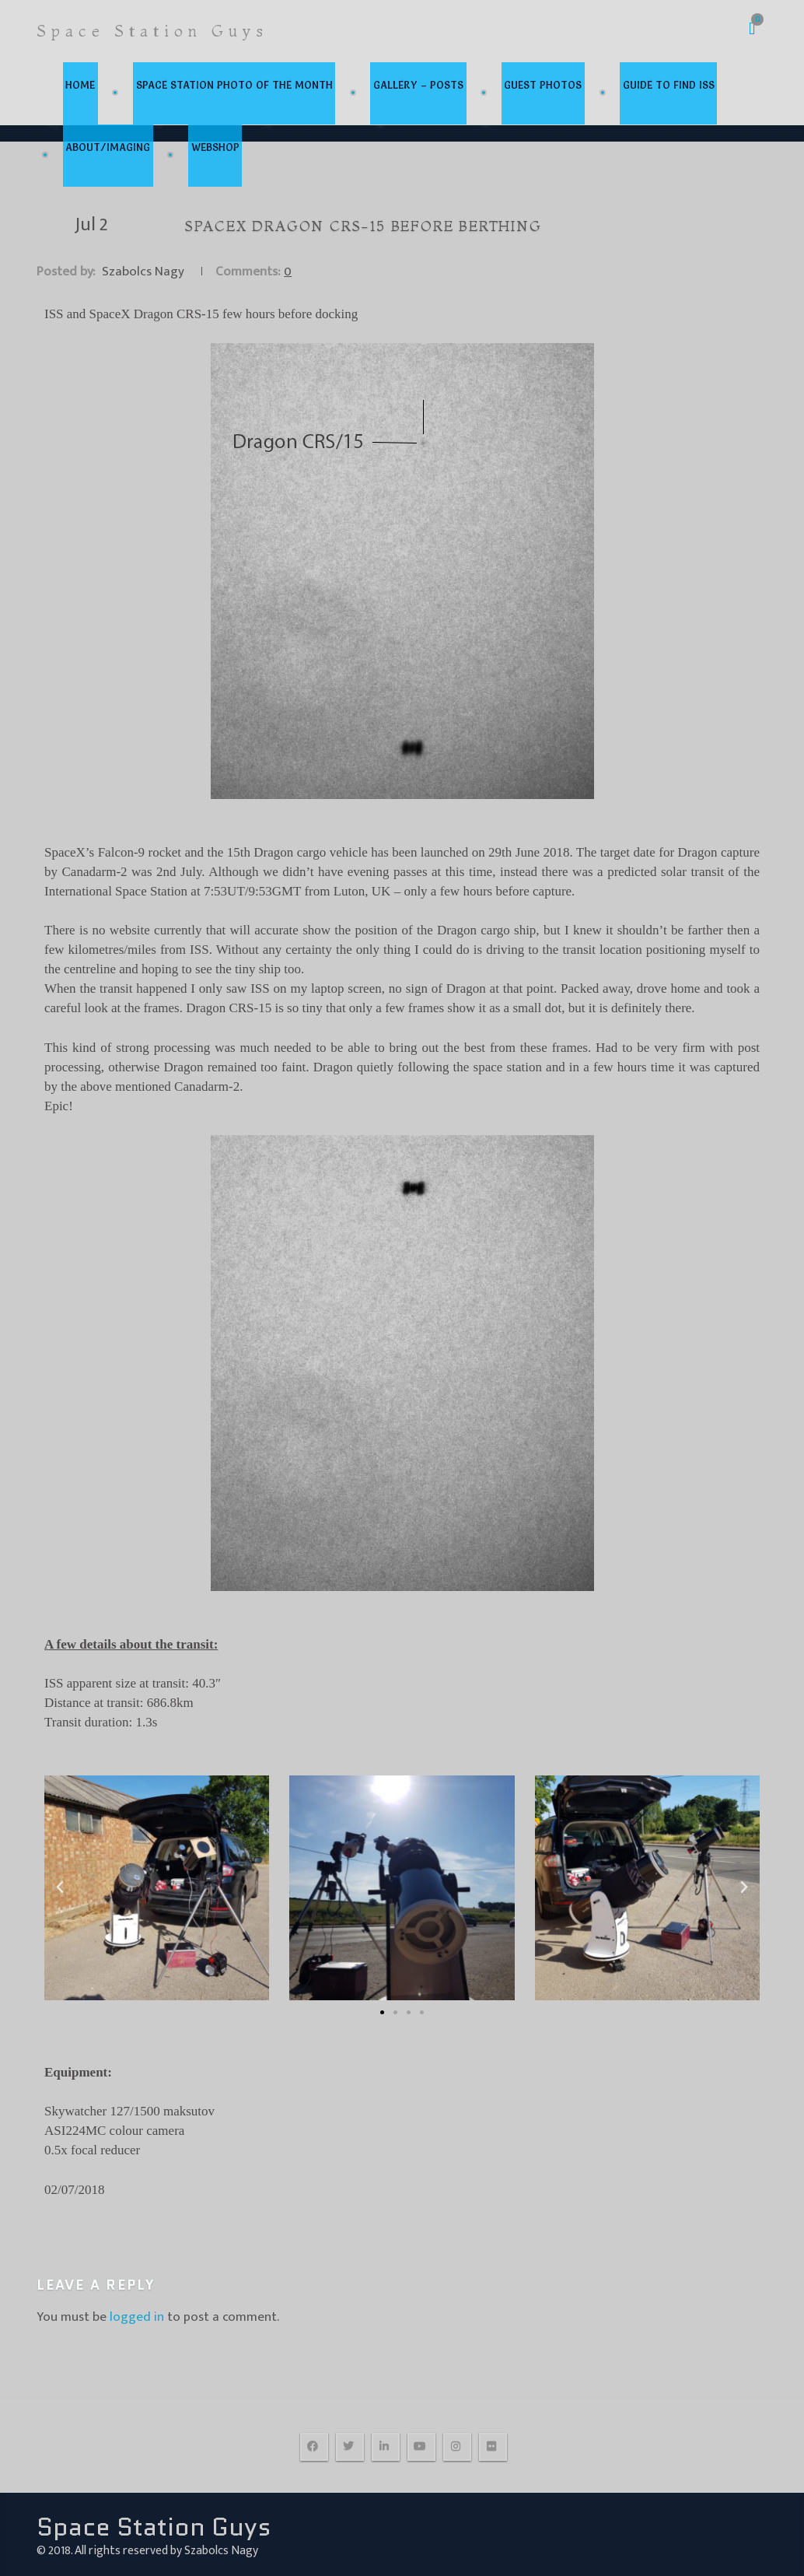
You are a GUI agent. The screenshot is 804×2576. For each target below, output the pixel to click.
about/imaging (108, 155)
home (81, 93)
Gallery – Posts (421, 93)
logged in (137, 2317)
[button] (60, 1887)
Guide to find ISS (674, 93)
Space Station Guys (152, 30)
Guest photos (547, 93)
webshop (217, 155)
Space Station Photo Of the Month (236, 93)
